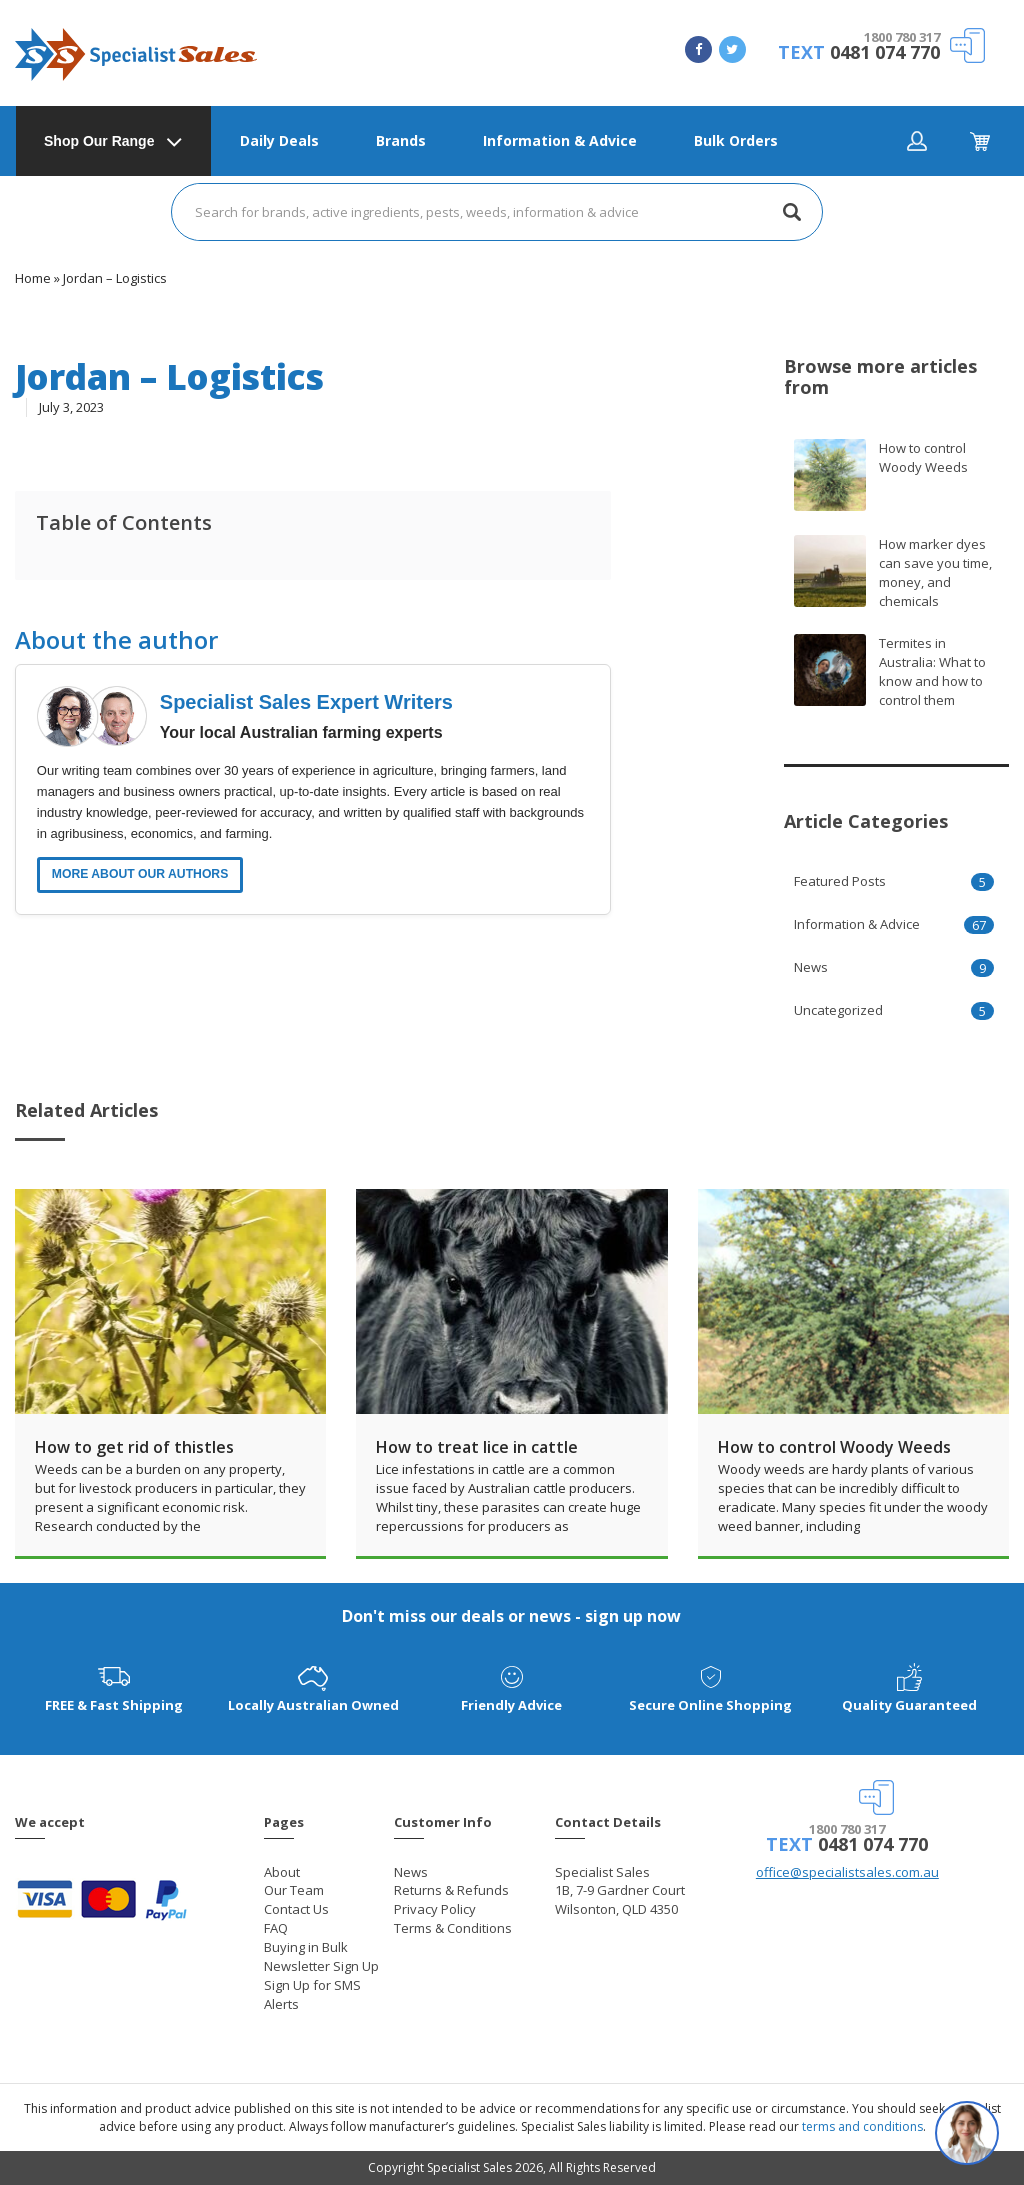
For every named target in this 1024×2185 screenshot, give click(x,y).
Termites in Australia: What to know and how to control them (932, 671)
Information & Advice (560, 140)
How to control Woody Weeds (923, 457)
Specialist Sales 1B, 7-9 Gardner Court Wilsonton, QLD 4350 (620, 1891)
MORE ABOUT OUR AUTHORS (140, 874)
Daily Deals (279, 140)
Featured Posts (840, 881)
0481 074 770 (885, 52)
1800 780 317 (902, 37)
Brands (401, 140)
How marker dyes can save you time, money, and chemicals (935, 572)
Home (33, 278)
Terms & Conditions (453, 1928)
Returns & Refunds (451, 1890)
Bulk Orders (736, 140)
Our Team (294, 1890)
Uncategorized (838, 1010)
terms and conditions (862, 2126)
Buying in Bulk (306, 1947)
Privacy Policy (435, 1909)
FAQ (276, 1928)
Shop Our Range (99, 141)
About (282, 1872)
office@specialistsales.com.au (847, 1872)
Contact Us (296, 1909)
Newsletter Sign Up (321, 1966)
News (811, 967)
